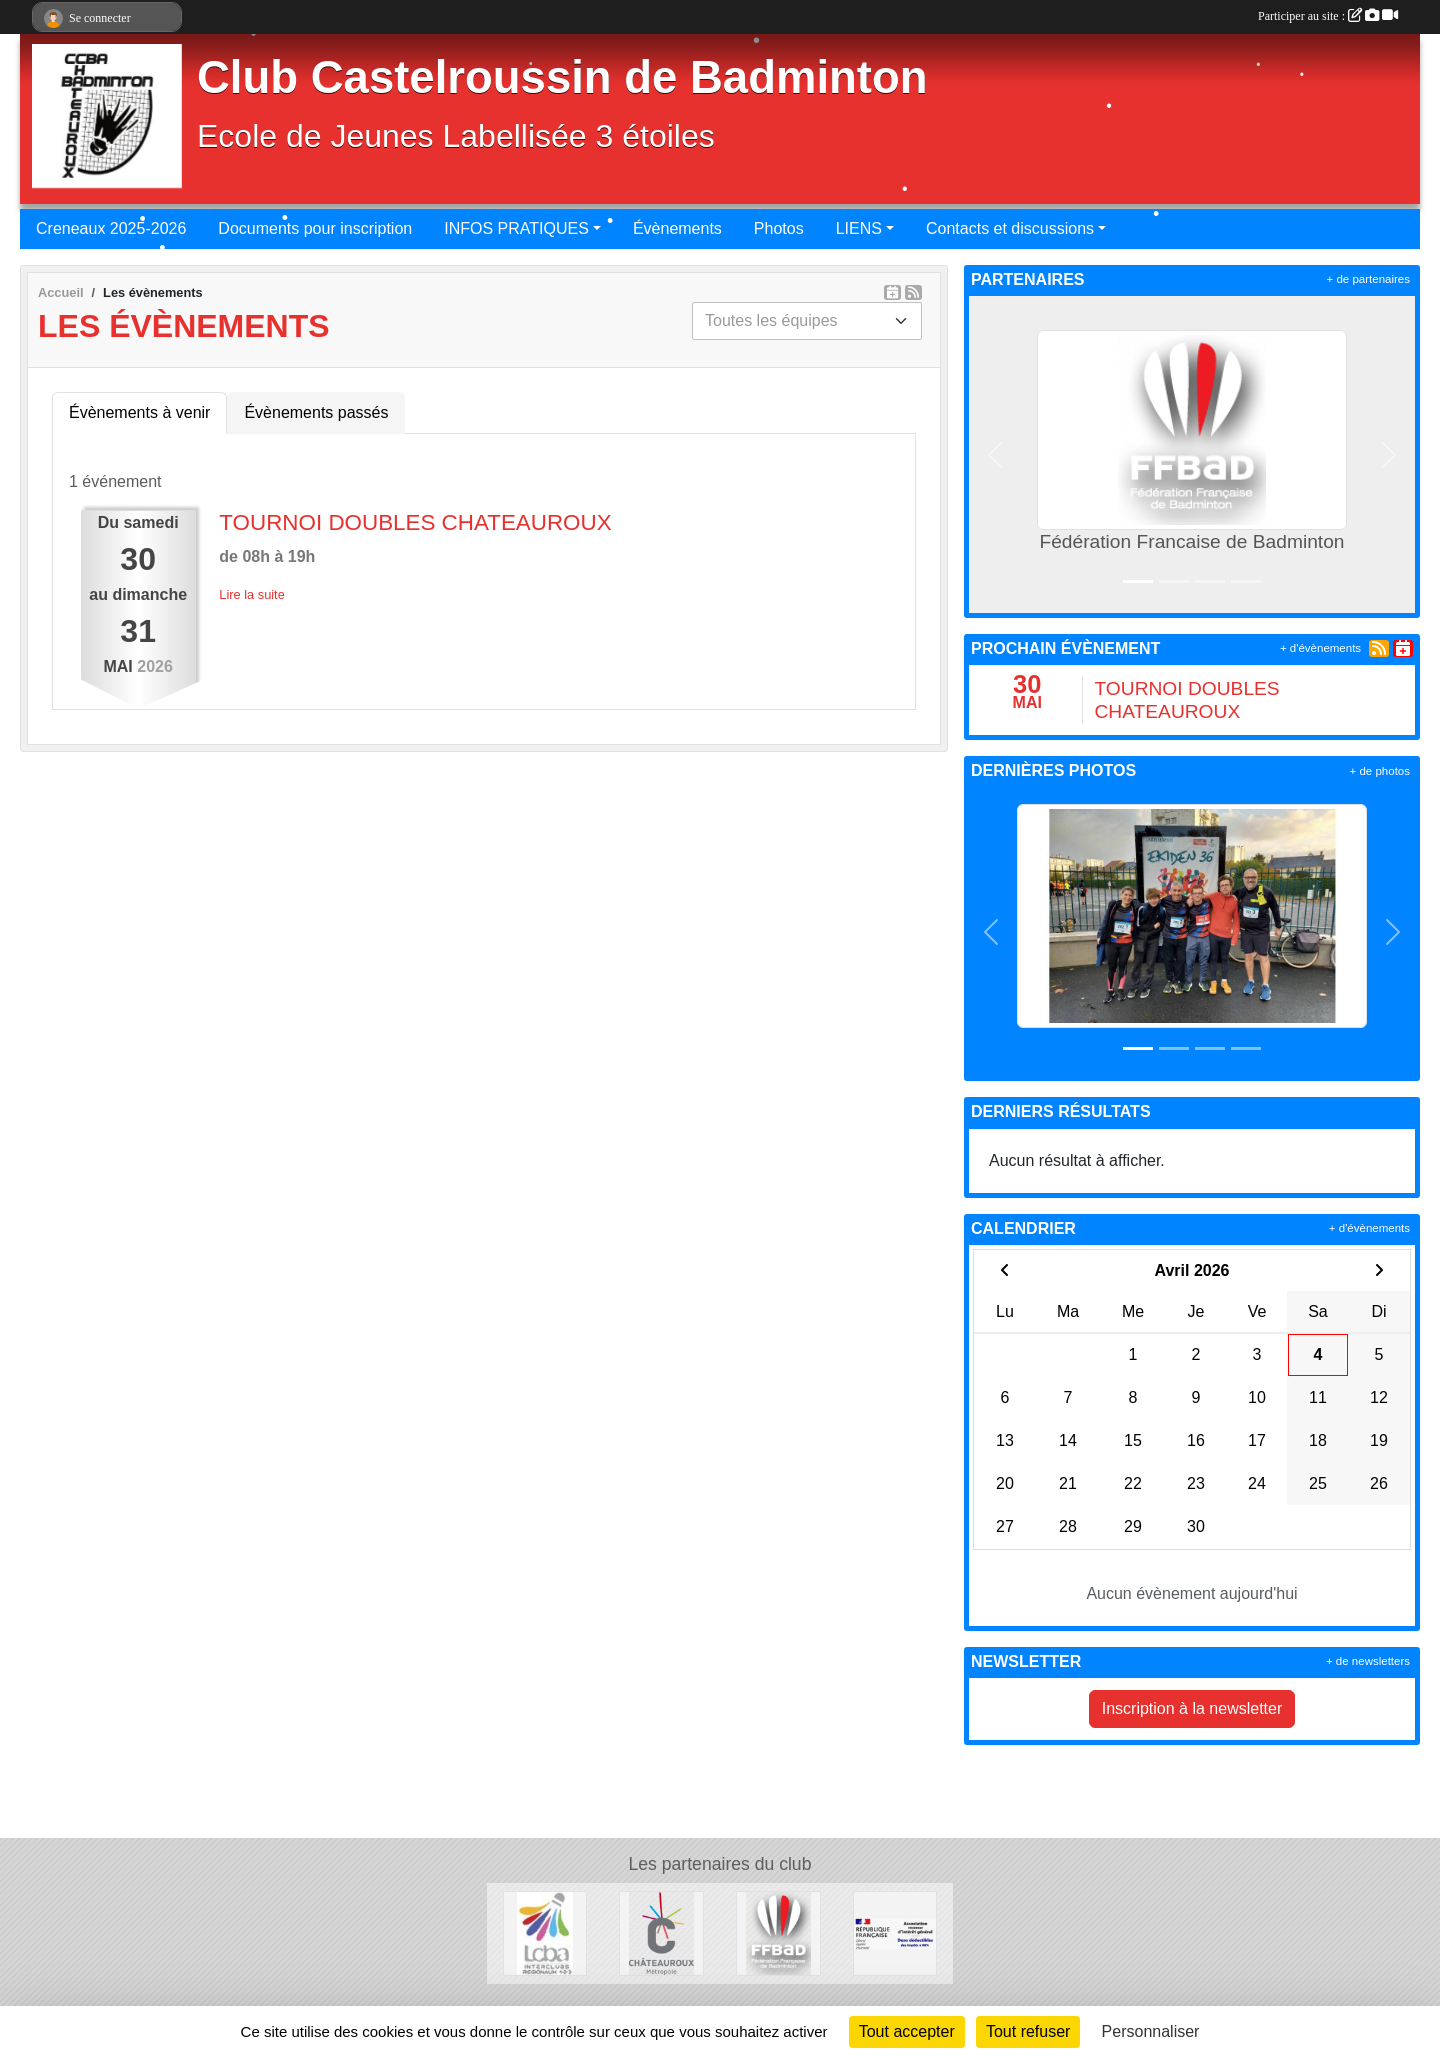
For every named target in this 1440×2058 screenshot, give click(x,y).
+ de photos (1380, 771)
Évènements (677, 228)
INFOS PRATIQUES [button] (516, 228)
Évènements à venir (139, 412)
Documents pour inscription (315, 228)
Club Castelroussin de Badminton (562, 77)
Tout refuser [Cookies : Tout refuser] (1028, 2031)
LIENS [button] (859, 228)
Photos (779, 228)
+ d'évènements (1320, 648)
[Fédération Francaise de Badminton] (778, 1932)
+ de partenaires (1368, 279)
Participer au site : (1328, 16)
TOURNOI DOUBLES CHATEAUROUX (415, 522)
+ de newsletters (1368, 1661)
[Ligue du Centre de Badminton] (545, 1932)
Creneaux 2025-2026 (111, 228)
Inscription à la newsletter (1192, 1708)
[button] (995, 454)
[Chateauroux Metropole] (661, 1932)
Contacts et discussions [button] (1010, 228)
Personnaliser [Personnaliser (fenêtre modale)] (1151, 2031)
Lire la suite (251, 594)
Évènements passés (316, 412)
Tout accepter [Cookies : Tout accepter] (907, 2031)
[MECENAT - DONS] (895, 1932)
